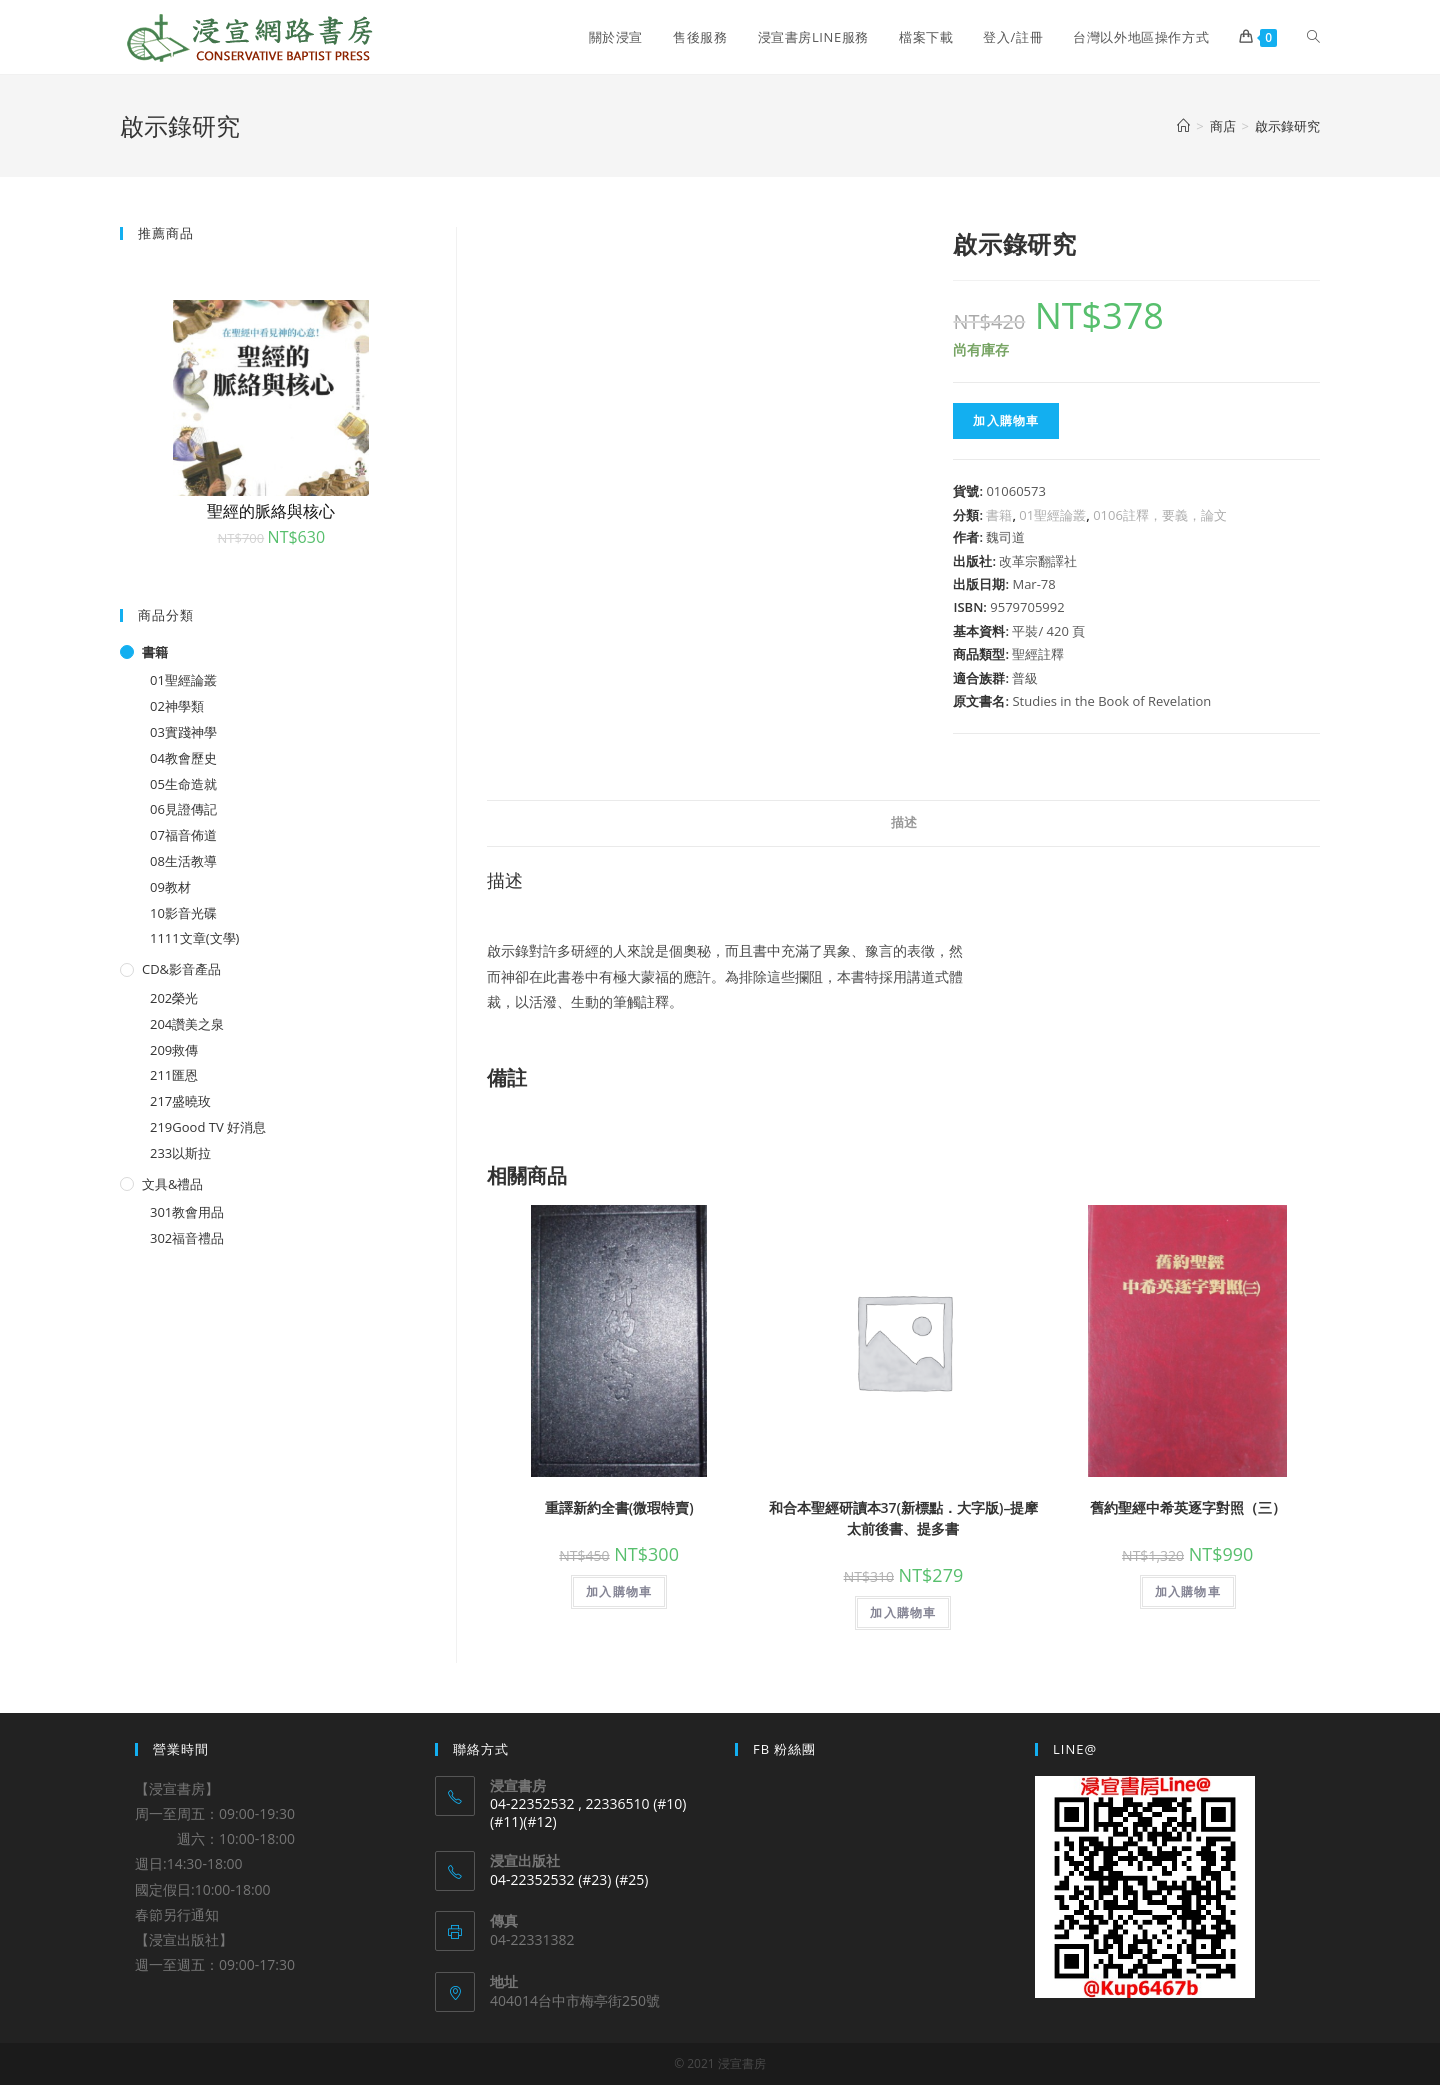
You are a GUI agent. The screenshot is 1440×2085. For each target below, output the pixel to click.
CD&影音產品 (181, 969)
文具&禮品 (172, 1184)
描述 (904, 822)
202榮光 (174, 998)
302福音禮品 (187, 1238)
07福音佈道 (183, 835)
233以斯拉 (180, 1153)
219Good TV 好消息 (208, 1127)
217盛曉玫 (180, 1101)
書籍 (999, 515)
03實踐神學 (183, 732)
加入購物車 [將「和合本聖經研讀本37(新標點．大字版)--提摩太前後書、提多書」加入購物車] (903, 1612)
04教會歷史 (183, 758)
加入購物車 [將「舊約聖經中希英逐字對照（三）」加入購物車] (1188, 1591)
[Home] (1183, 126)
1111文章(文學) (194, 938)
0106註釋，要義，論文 (1160, 515)
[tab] (904, 823)
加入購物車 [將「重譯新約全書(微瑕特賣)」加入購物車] (619, 1591)
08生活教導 (183, 861)
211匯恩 (174, 1075)
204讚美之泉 (187, 1024)
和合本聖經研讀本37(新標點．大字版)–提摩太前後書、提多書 (904, 1518)
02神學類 (177, 706)
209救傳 (174, 1050)
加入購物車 (1006, 420)
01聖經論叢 (1052, 515)
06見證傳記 (183, 809)
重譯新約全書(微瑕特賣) (619, 1507)
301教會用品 (187, 1212)
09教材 (170, 887)
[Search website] (1313, 37)
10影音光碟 (183, 913)
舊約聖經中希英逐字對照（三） (1188, 1507)
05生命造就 (183, 784)
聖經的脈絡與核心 (271, 511)
